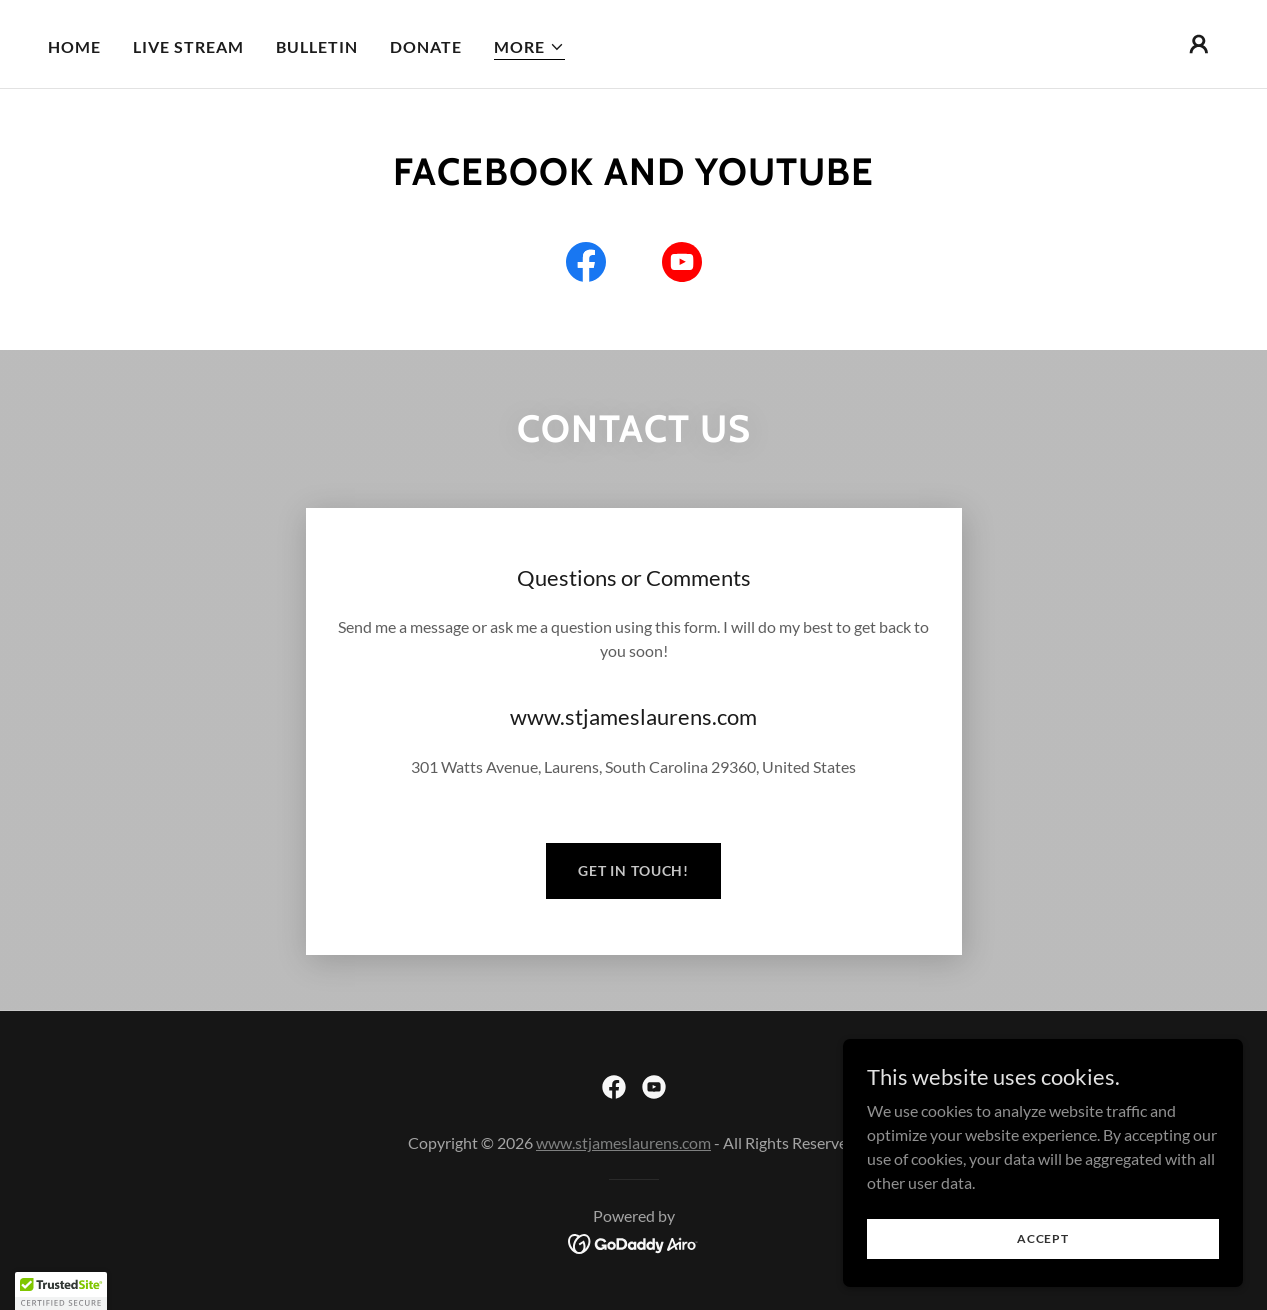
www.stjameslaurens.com (623, 1142)
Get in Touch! (633, 870)
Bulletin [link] (317, 46)
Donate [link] (426, 46)
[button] (529, 47)
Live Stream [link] (188, 46)
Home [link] (74, 46)
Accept (1043, 1238)
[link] (586, 266)
